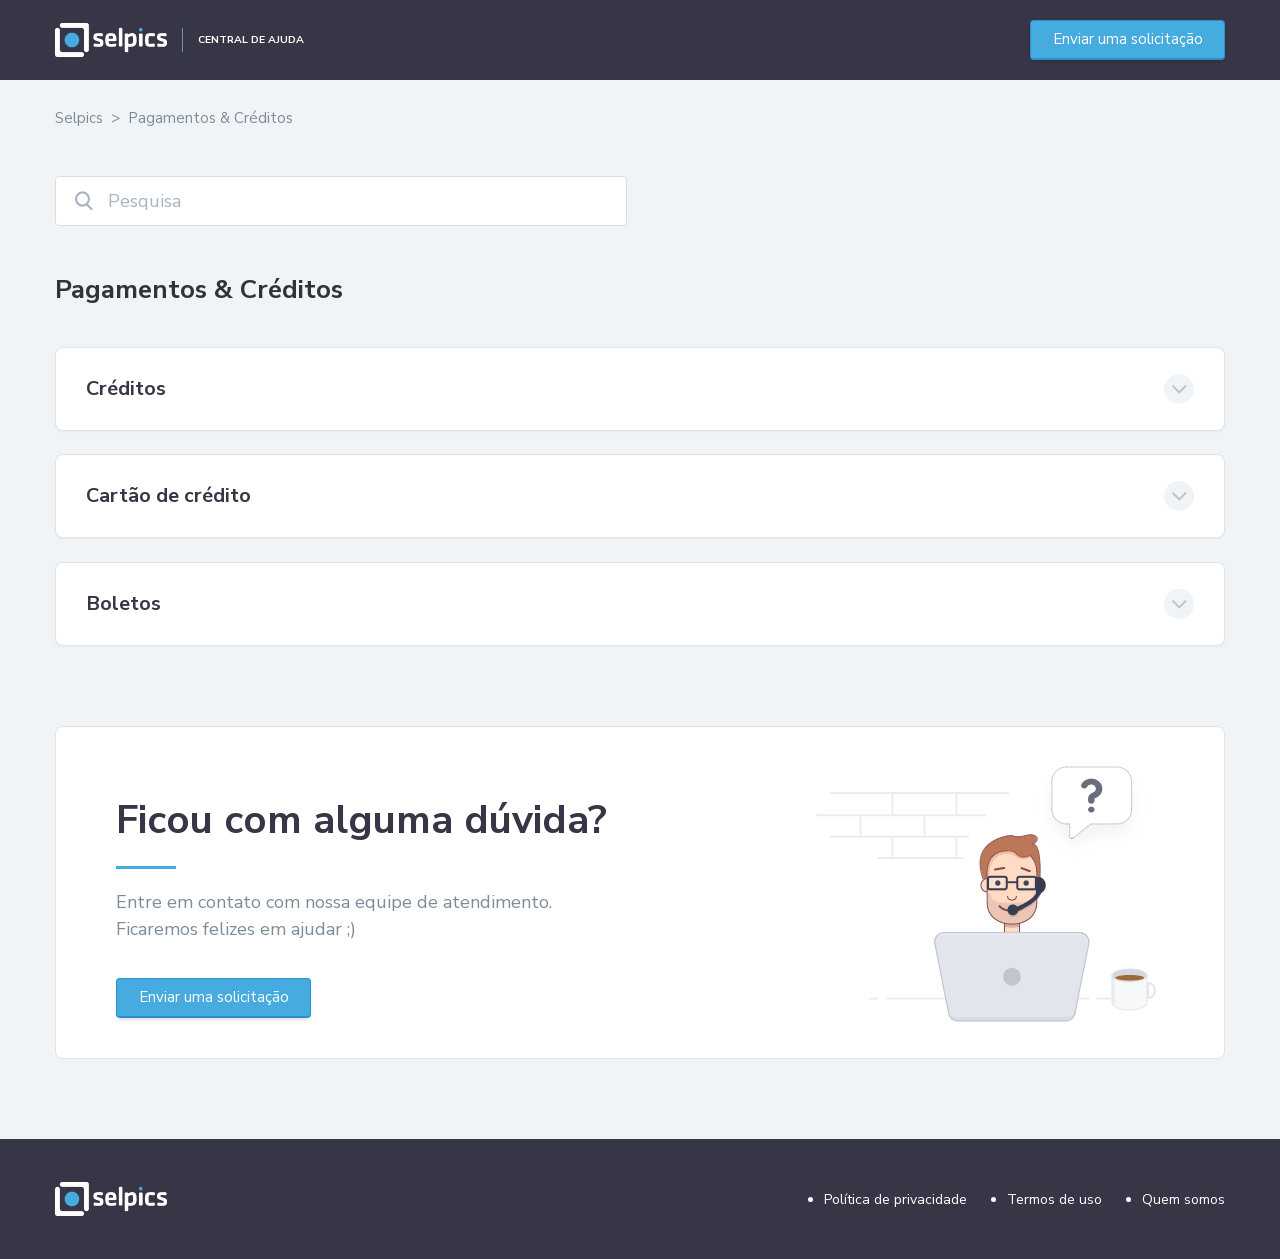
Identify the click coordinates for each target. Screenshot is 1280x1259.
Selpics (79, 118)
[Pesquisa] (341, 201)
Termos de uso (1054, 1199)
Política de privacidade (895, 1199)
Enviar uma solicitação (1128, 39)
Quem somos (1183, 1199)
